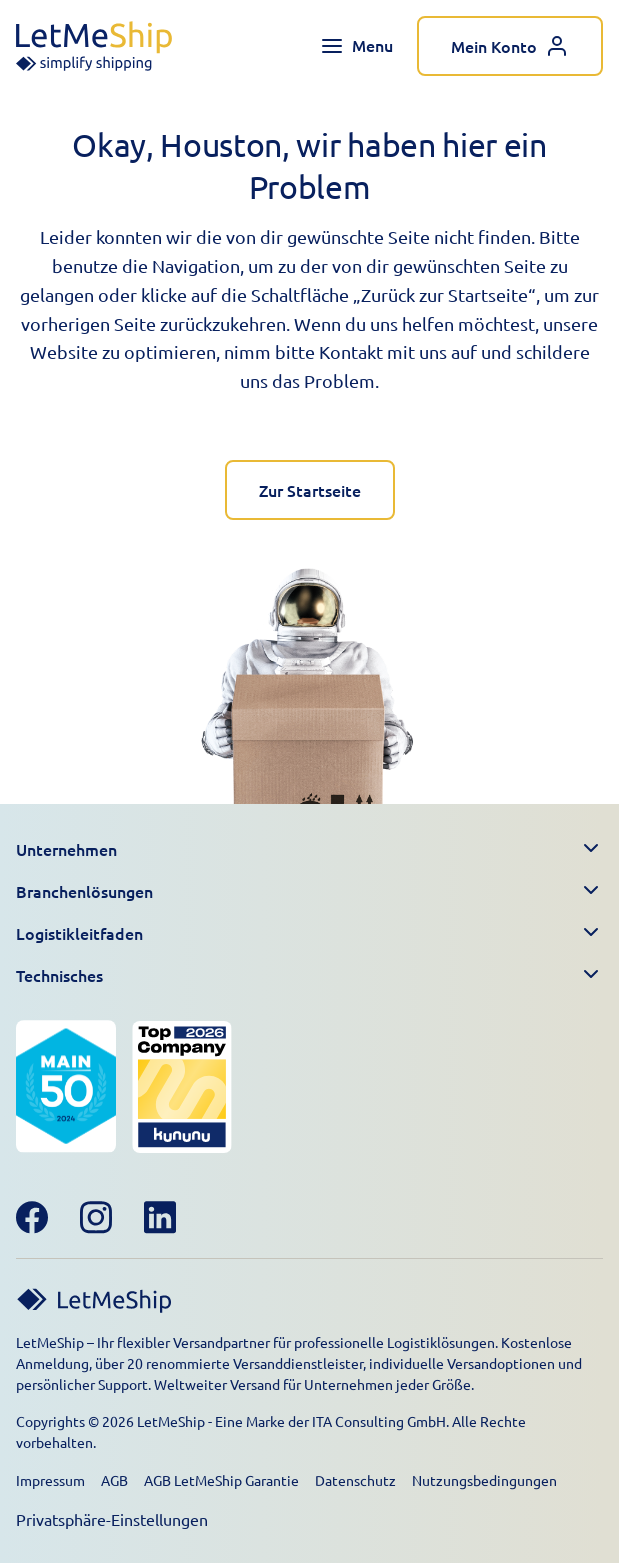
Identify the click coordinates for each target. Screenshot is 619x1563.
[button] (309, 849)
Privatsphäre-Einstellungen (112, 1519)
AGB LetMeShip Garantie (221, 1480)
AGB (114, 1480)
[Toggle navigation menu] (356, 46)
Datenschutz (355, 1480)
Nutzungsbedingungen (484, 1480)
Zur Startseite (310, 490)
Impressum (50, 1480)
